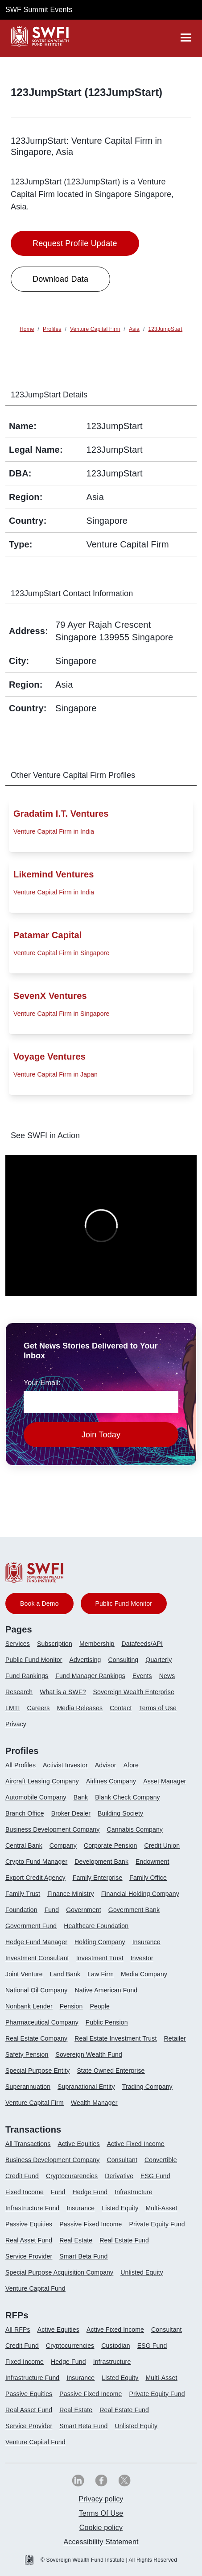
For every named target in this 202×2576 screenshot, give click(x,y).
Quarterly (158, 1659)
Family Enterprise (98, 1877)
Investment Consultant (37, 1958)
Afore (131, 1765)
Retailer (175, 2038)
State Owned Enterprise (110, 2070)
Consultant (122, 2159)
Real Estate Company (36, 2038)
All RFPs (17, 2329)
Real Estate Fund (124, 2240)
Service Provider (28, 2256)
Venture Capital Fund (35, 2288)
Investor (142, 1958)
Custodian (115, 2345)
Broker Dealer (71, 1813)
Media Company (144, 1974)
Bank (81, 1797)
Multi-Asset (161, 2208)
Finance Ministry (70, 1893)
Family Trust (22, 1893)
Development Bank (101, 1861)
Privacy (15, 1724)
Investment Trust (100, 1958)
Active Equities (78, 2143)
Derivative (119, 2175)
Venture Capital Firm (34, 2102)
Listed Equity (120, 2208)
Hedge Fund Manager (36, 1942)
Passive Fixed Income (90, 2224)
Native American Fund (105, 1990)
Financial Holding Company (140, 1893)
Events (142, 1675)
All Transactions (27, 2143)
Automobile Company (35, 1797)
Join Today (101, 1434)
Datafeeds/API (142, 1643)
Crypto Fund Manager (36, 1861)
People (100, 2006)
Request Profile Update (75, 243)
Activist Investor (65, 1765)
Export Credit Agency (35, 1877)
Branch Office (24, 1813)
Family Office (148, 1877)
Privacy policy (100, 2499)
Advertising (85, 1659)
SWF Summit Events (38, 9)
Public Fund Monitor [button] (124, 1603)
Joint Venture (24, 1974)
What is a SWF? (63, 1691)
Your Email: (42, 1382)
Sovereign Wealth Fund (88, 2054)
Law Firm (100, 1974)
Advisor (105, 1765)
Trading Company (147, 2086)
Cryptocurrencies (70, 2345)
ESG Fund (155, 2175)
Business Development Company (52, 1829)
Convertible (160, 2159)
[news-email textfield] (101, 1402)
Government (83, 1909)
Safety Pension (26, 2054)
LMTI (12, 1708)
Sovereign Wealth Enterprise (133, 1691)
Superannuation (27, 2086)
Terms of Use (157, 1708)
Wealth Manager (94, 2102)
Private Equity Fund (157, 2224)
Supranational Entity (86, 2086)
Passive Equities (28, 2224)
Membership (97, 1643)
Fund (52, 1909)
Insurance (146, 1942)
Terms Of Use (101, 2513)
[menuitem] (21, 1647)
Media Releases (80, 1708)
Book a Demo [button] (39, 1603)
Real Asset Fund (28, 2240)
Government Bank (134, 1909)
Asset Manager (164, 1781)
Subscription (54, 1643)
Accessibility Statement (100, 2542)
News (167, 1675)
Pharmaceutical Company (41, 2022)
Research (19, 1691)
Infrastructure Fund (32, 2208)
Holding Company (99, 1942)
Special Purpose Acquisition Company (59, 2272)
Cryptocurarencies (72, 2175)
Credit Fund (22, 2175)
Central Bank (23, 1845)
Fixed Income (24, 2192)
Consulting (123, 1659)
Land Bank (65, 1974)
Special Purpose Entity (37, 2070)
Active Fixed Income (136, 2143)
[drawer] (186, 37)
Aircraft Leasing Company (42, 1781)
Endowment (152, 1861)
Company (63, 1845)
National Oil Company (36, 1990)
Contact (121, 1708)
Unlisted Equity (141, 2272)
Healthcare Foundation (96, 1925)
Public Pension (107, 2022)
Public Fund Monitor (33, 1659)
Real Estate (75, 2240)
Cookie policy (101, 2527)
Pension (71, 2006)
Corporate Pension (110, 1845)
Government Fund (31, 1925)
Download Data (60, 279)
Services (17, 1643)
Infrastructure (134, 2192)
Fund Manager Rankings (90, 1675)
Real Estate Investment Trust (115, 2038)
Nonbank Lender (29, 2006)
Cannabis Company (135, 1829)
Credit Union (162, 1845)
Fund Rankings (26, 1675)
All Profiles (20, 1765)
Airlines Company (111, 1781)
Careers (38, 1708)
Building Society (120, 1813)
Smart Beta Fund (83, 2256)
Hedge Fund (90, 2192)
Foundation (21, 1909)
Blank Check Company (127, 1797)
